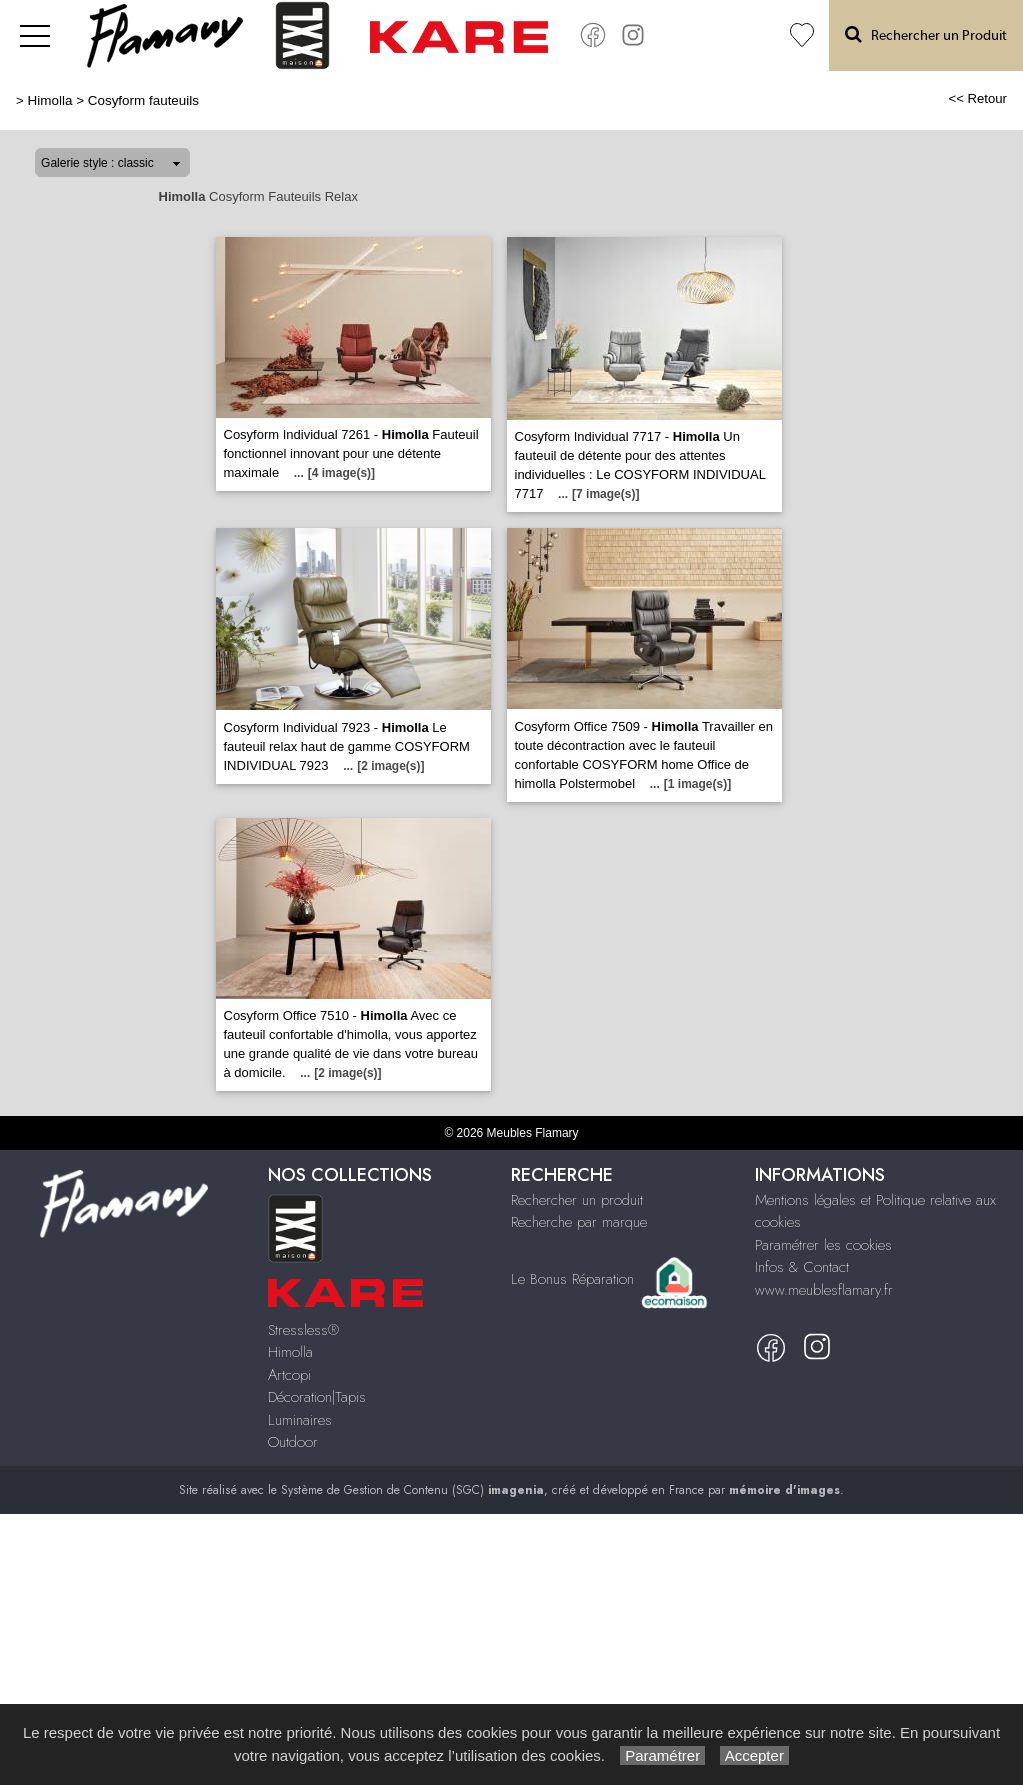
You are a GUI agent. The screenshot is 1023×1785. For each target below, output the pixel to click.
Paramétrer (662, 1755)
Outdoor (293, 1442)
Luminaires (300, 1420)
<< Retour (977, 98)
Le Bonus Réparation (572, 1279)
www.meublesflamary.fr (824, 1290)
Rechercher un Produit (926, 34)
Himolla (50, 100)
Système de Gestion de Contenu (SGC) (412, 1490)
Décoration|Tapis (317, 1397)
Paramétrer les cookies (823, 1245)
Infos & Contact (802, 1267)
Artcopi (289, 1375)
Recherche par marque (579, 1222)
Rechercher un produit (577, 1200)
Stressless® (303, 1330)
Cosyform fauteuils (143, 100)
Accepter (754, 1755)
